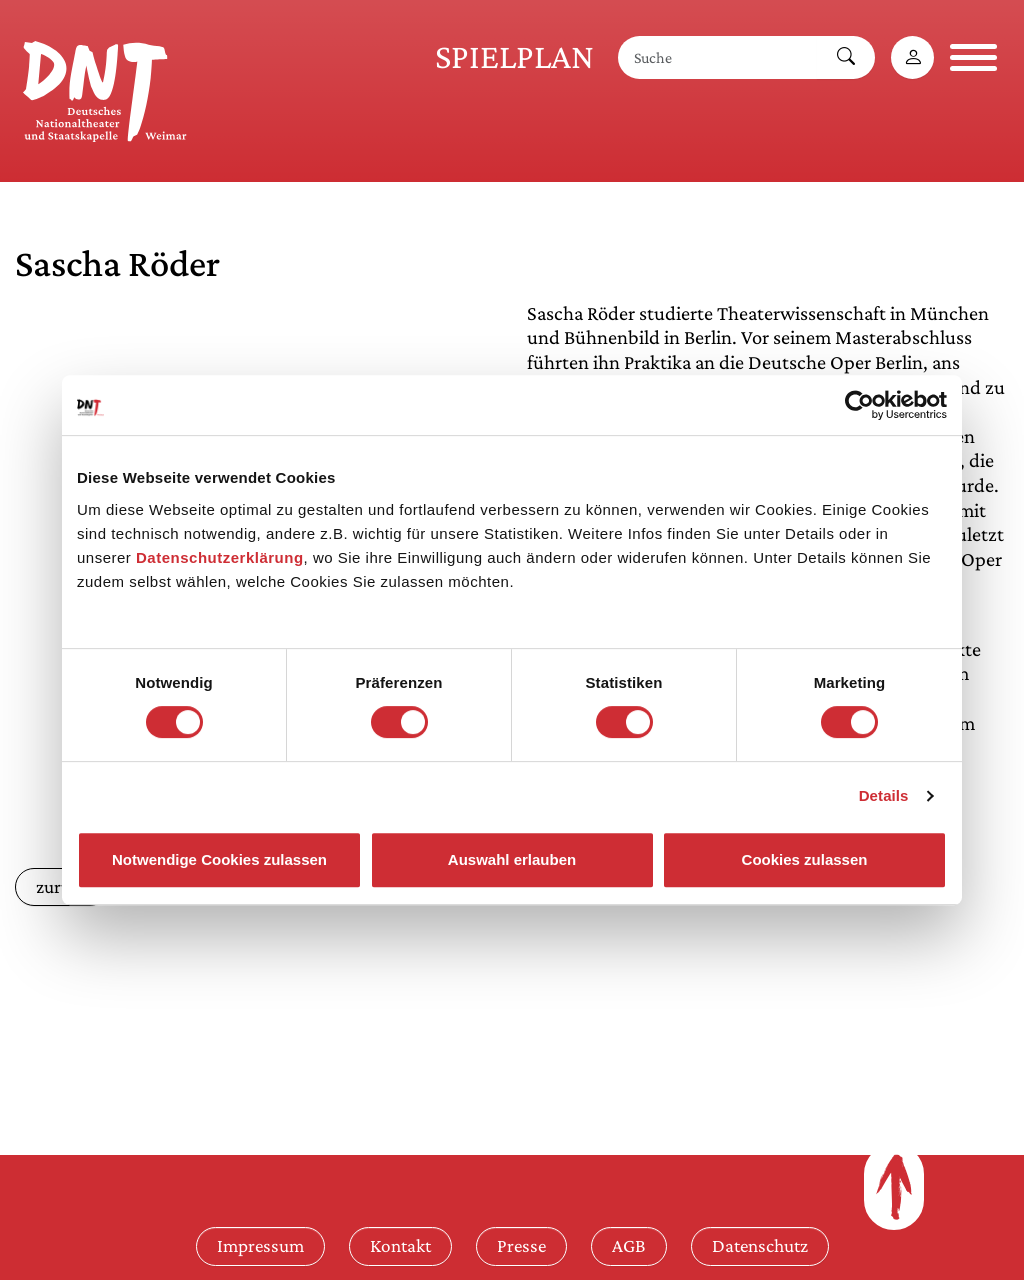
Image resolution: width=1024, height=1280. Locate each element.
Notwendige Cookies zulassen (219, 859)
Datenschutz (760, 1245)
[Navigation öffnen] (973, 57)
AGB (629, 1245)
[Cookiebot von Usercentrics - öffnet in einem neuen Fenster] (859, 405)
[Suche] (718, 57)
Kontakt (400, 1245)
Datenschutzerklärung (220, 557)
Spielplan (514, 56)
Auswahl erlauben (512, 859)
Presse (521, 1245)
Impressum (260, 1245)
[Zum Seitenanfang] (894, 1187)
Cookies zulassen (805, 859)
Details (884, 795)
